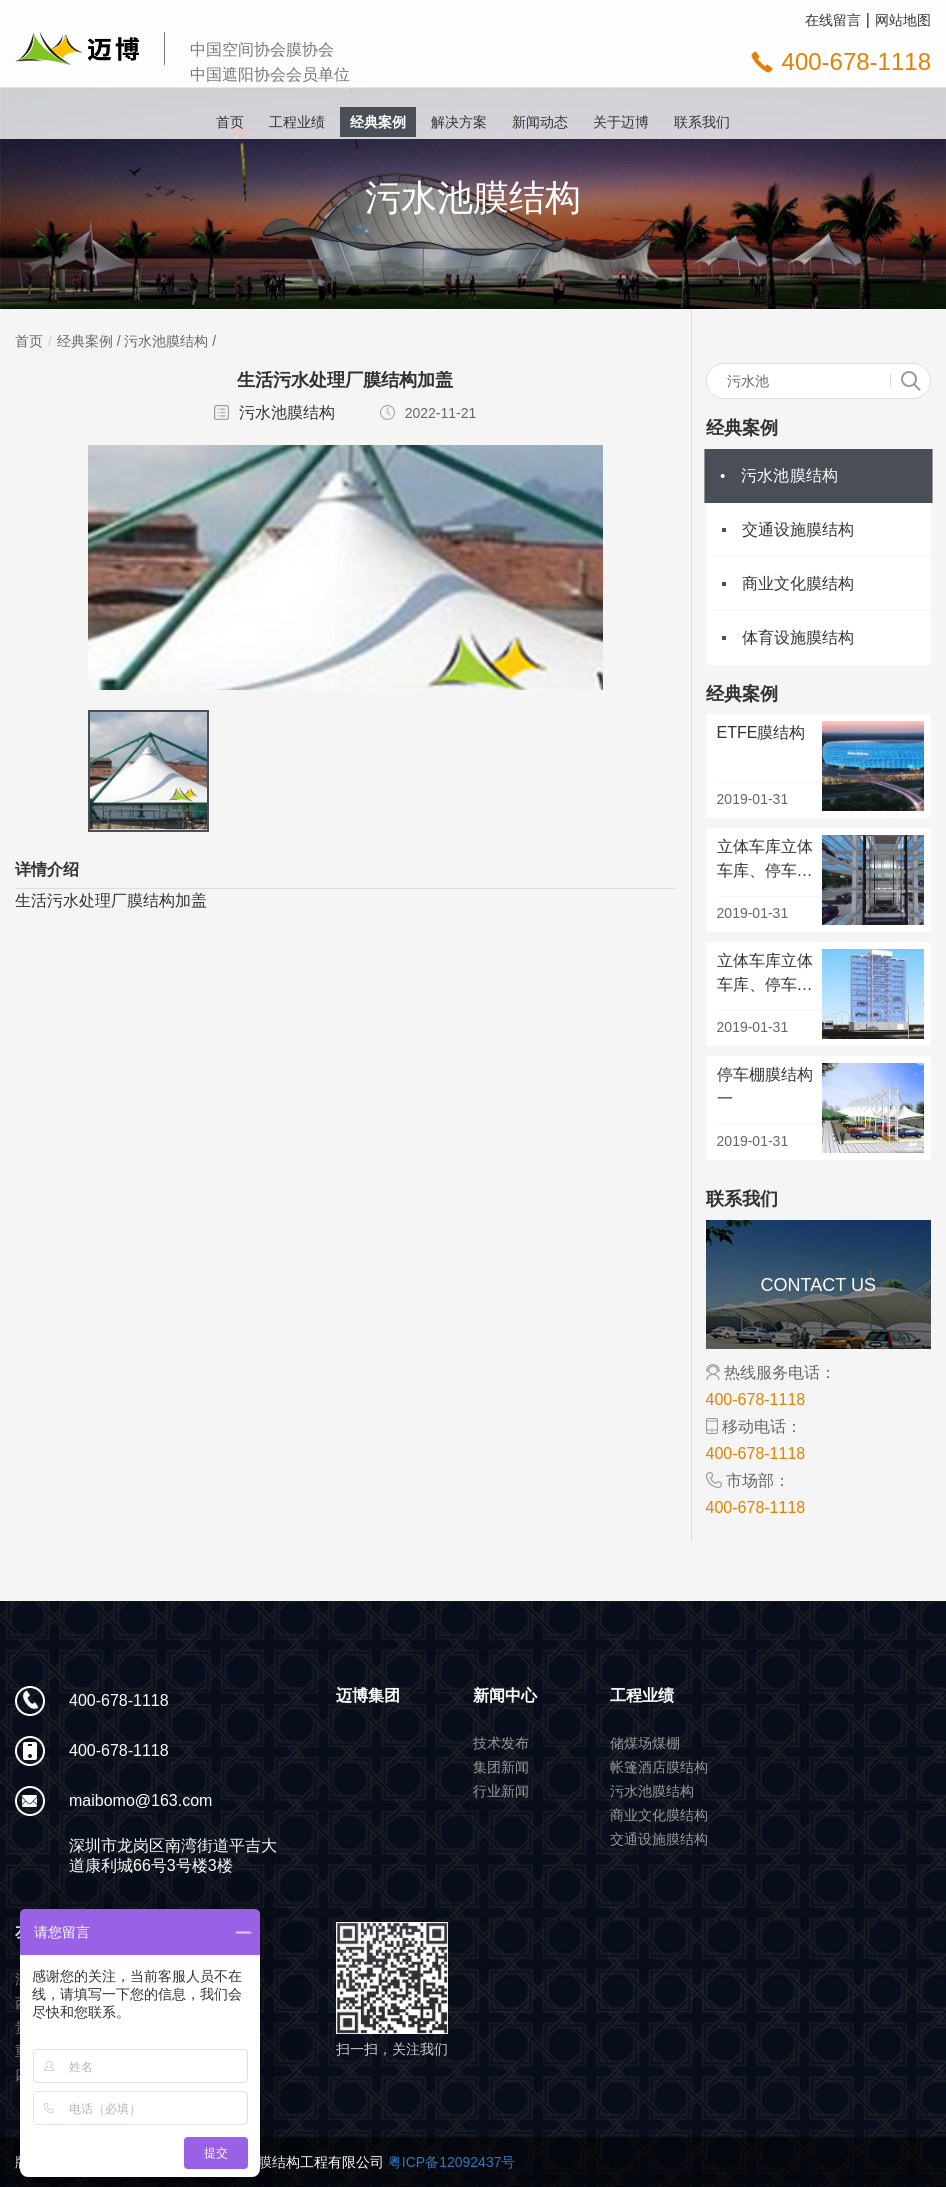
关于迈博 (621, 122)
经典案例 (378, 122)
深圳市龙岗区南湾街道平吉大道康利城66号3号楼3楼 (173, 1855)
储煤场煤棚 (645, 1743)
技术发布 (501, 1743)
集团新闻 (501, 1767)
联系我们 (702, 122)
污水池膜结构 (166, 341)
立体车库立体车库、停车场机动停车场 (765, 870)
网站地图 (903, 20)
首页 (230, 122)
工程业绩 (297, 122)
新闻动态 (540, 122)
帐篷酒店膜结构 (659, 1767)
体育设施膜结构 (798, 637)
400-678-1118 (856, 62)
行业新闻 (501, 1791)
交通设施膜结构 (798, 529)
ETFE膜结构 (761, 732)
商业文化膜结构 (798, 583)
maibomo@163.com (140, 1800)
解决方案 (459, 122)
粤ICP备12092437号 (452, 2162)
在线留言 (833, 20)
